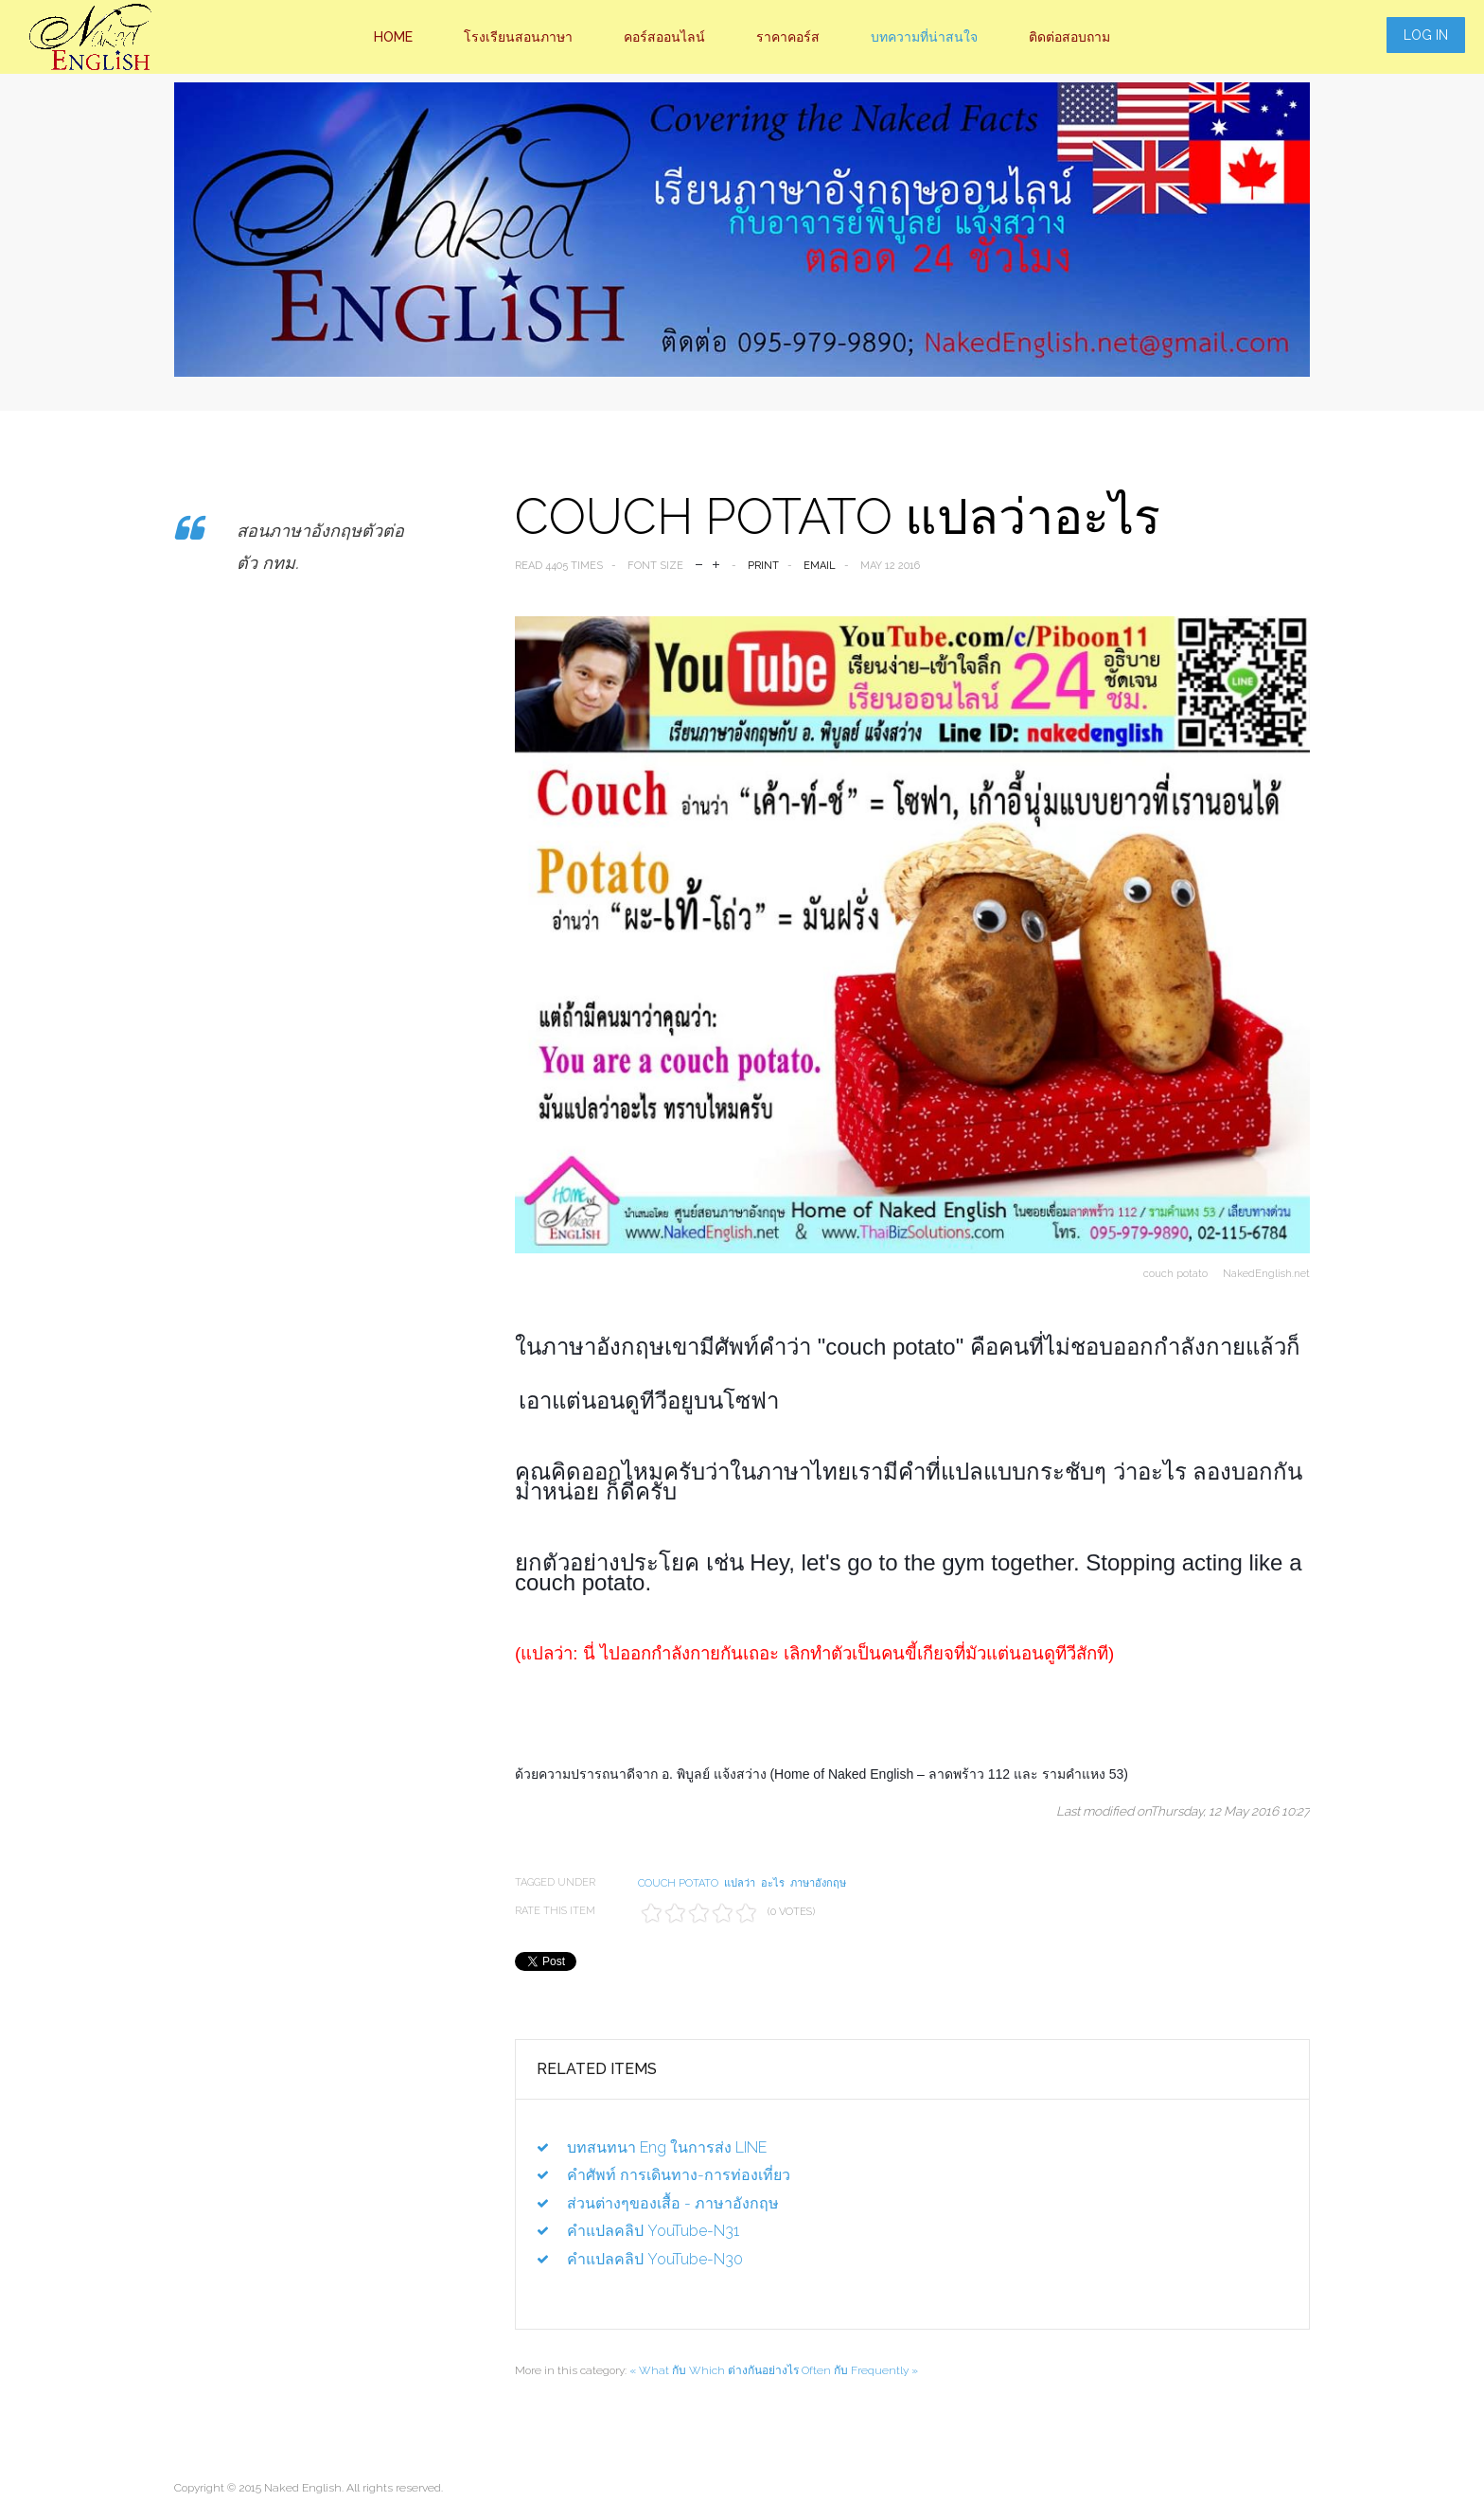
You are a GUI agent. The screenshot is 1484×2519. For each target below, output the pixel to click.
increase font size (716, 563)
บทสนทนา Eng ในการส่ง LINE (667, 2147)
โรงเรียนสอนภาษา (518, 36)
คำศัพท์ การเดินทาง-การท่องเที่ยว (678, 2175)
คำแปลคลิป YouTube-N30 (655, 2259)
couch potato (678, 1883)
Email (820, 565)
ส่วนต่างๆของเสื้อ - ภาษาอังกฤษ (673, 2203)
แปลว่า (739, 1883)
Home (393, 36)
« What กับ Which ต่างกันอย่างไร (714, 2370)
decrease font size (699, 563)
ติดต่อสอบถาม (1069, 36)
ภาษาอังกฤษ (818, 1883)
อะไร (773, 1883)
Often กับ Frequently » (860, 2370)
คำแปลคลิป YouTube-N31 (653, 2231)
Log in (1426, 35)
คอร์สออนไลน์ (664, 36)
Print (763, 565)
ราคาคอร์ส (788, 36)
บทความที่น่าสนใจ (924, 36)
